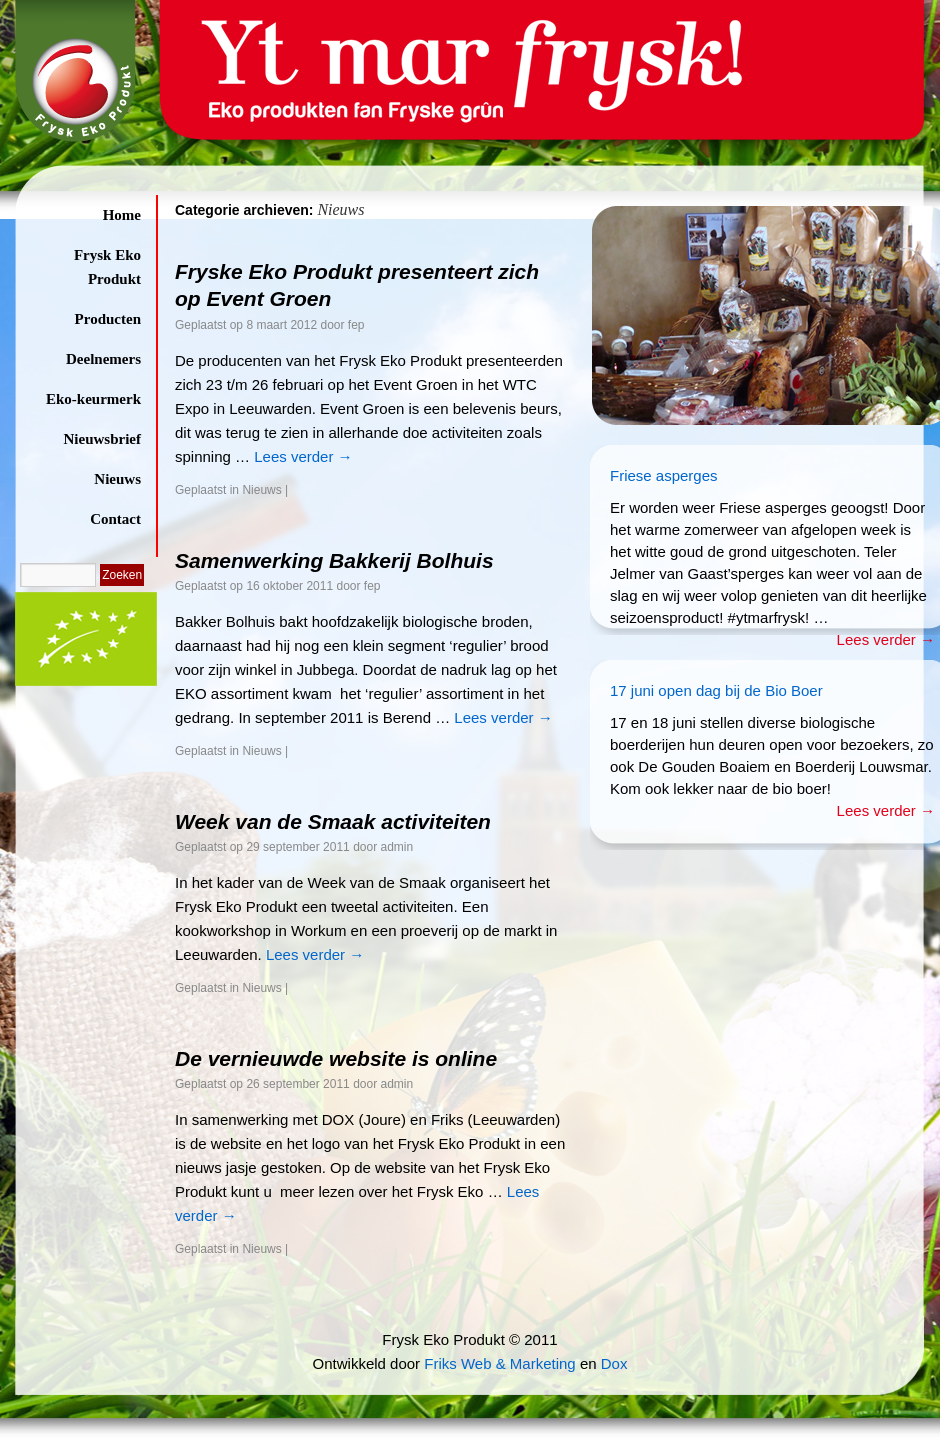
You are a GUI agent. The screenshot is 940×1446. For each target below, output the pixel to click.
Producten (108, 319)
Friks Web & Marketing (499, 1363)
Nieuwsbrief (103, 439)
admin (397, 847)
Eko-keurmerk (93, 399)
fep (356, 325)
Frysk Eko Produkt (107, 267)
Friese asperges (664, 475)
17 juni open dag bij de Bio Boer (716, 690)
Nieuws (117, 479)
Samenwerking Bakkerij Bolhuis (334, 560)
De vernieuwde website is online (336, 1058)
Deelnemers (103, 359)
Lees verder (303, 456)
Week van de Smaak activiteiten (333, 821)
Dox (614, 1363)
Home (122, 215)
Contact (115, 519)
